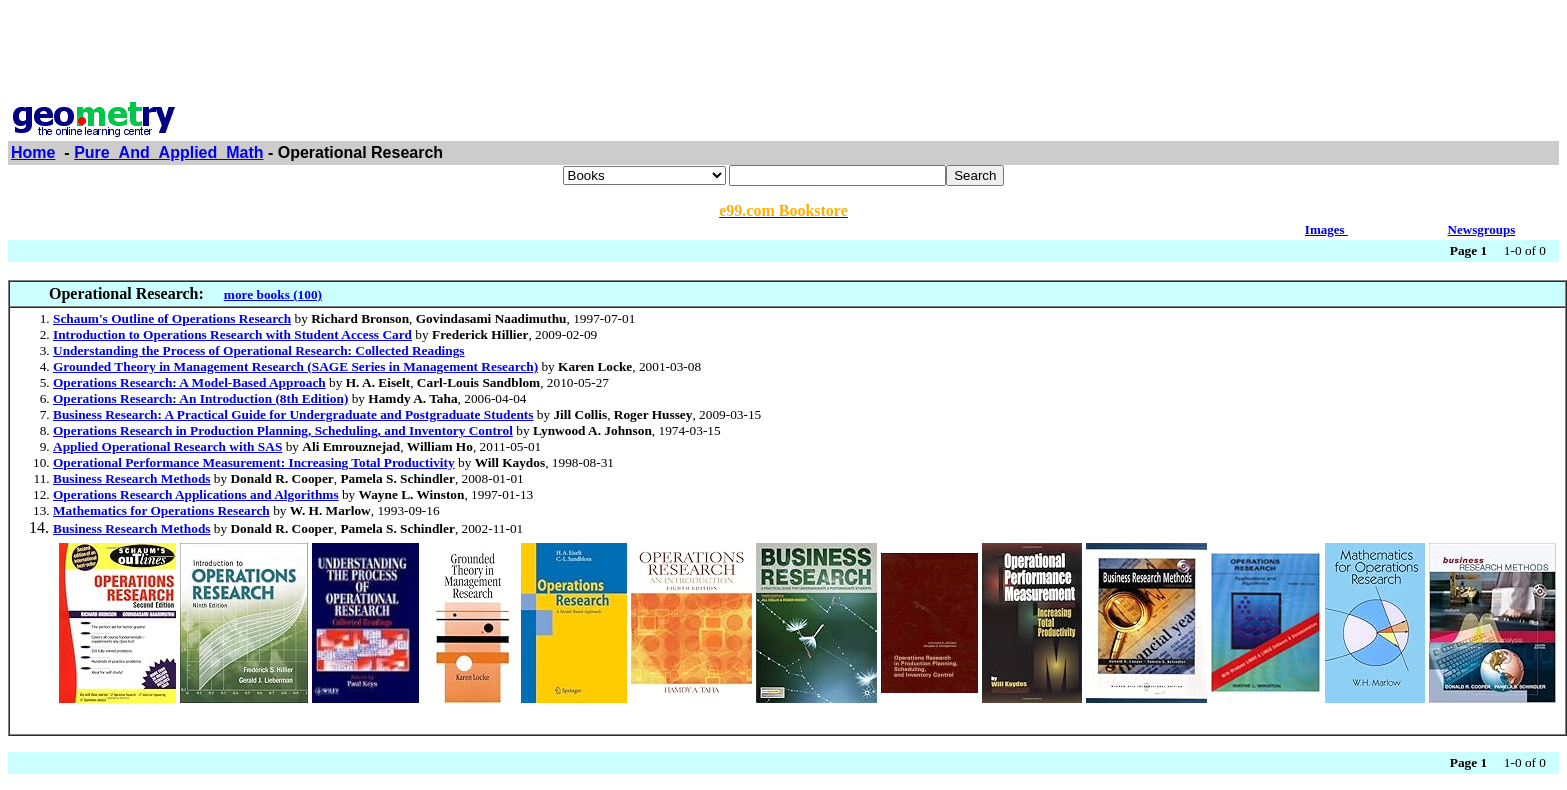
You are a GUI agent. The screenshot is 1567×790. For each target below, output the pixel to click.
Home (33, 152)
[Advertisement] (784, 53)
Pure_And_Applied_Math (168, 152)
